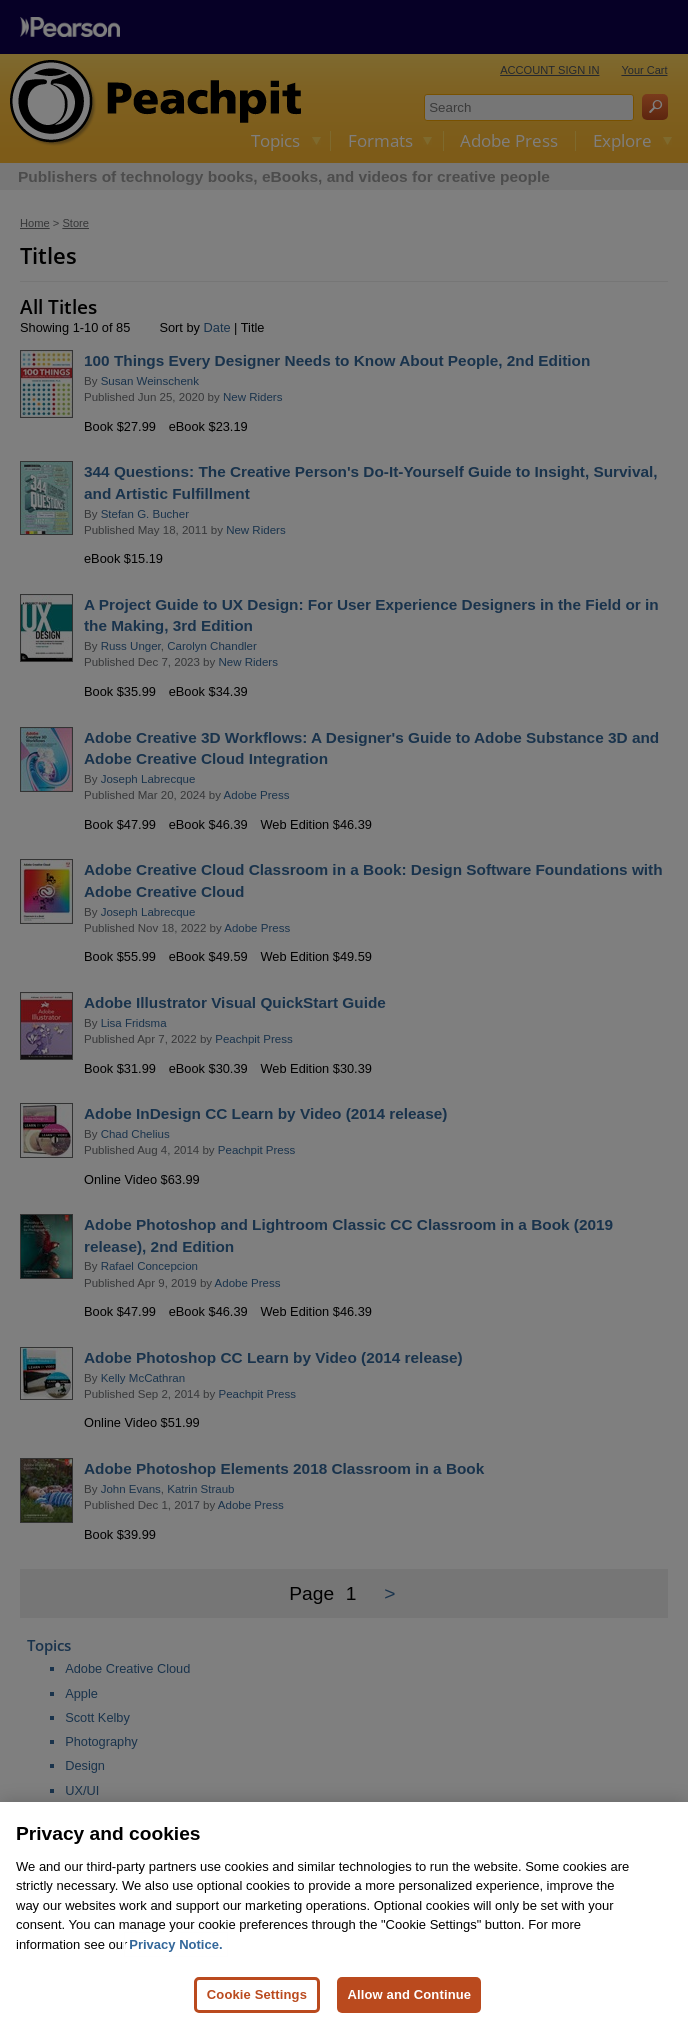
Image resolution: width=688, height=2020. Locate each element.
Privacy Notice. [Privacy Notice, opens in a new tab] (175, 1962)
